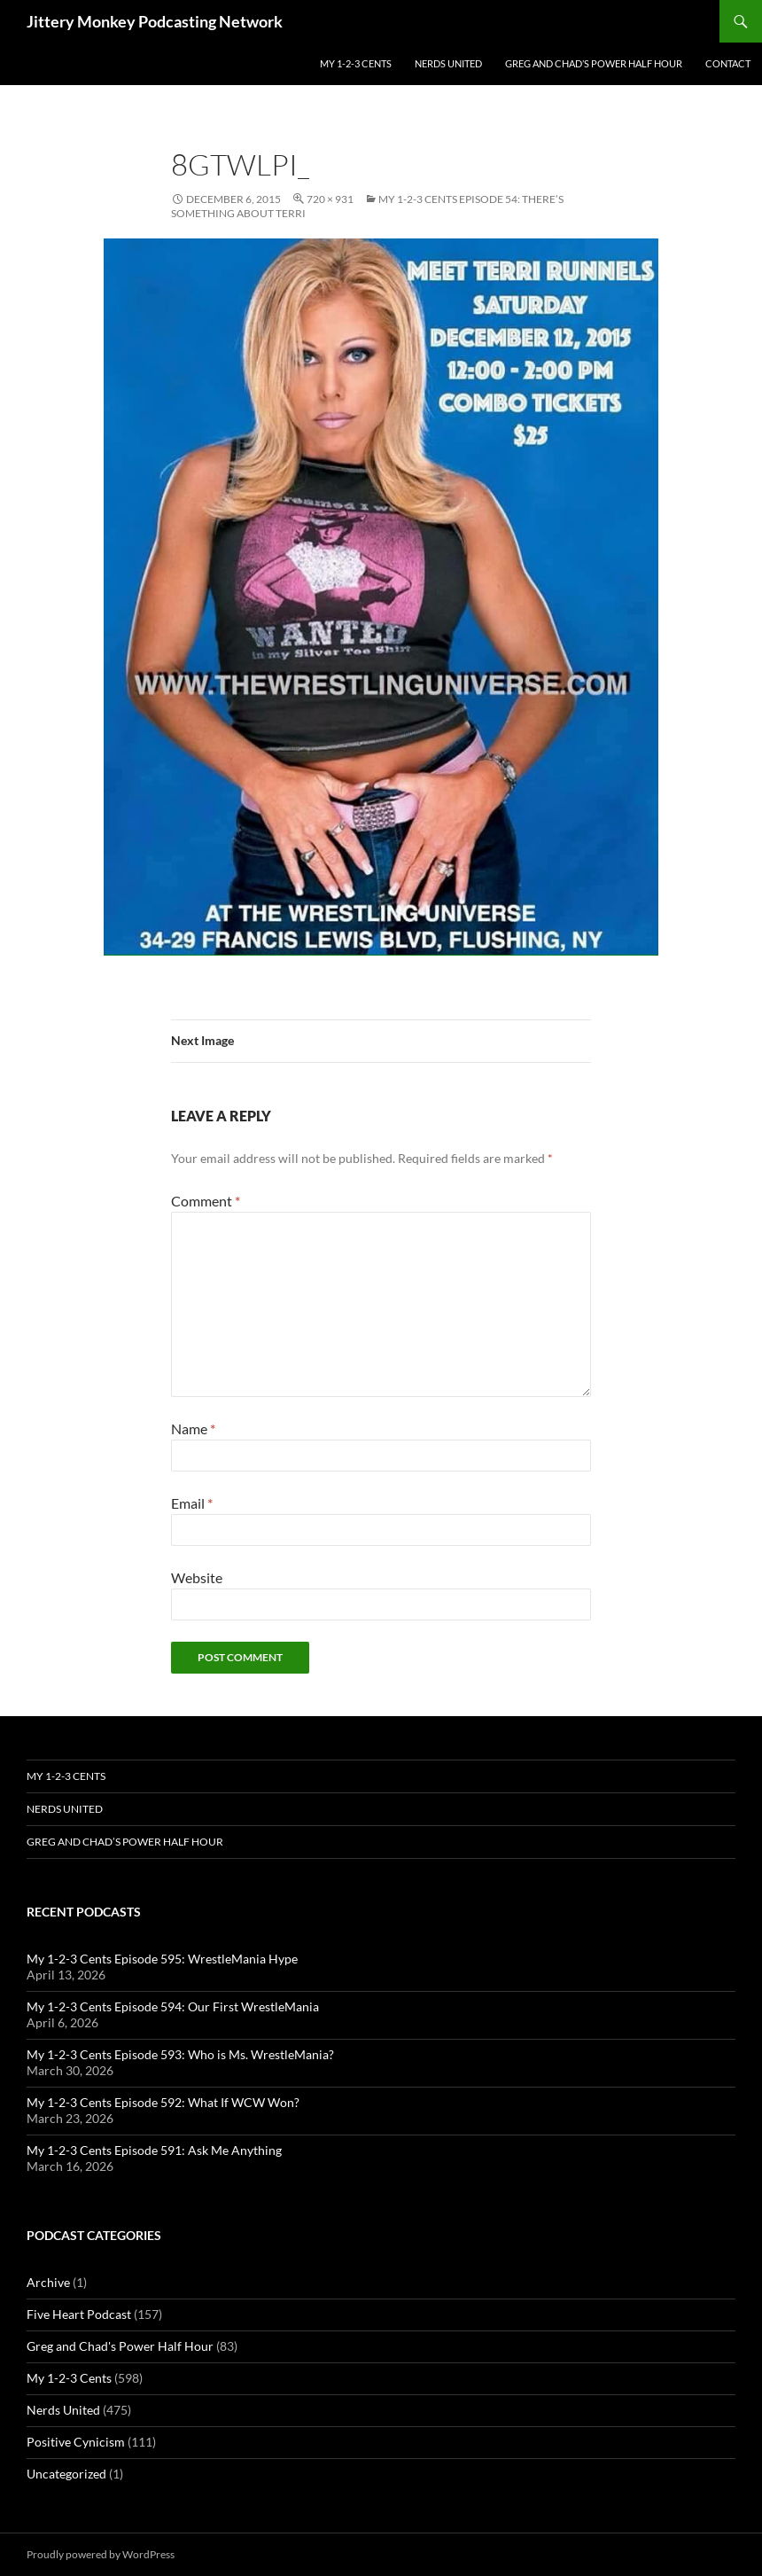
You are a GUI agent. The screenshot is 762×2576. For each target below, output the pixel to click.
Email (192, 1503)
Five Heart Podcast (79, 2314)
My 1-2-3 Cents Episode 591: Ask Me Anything (154, 2150)
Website (196, 1577)
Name (193, 1428)
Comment (205, 1200)
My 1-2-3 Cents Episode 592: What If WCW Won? (163, 2102)
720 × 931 (330, 199)
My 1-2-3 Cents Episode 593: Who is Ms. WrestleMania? (180, 2054)
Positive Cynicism (76, 2441)
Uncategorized (66, 2473)
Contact (727, 63)
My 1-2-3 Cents (356, 63)
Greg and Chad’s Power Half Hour (593, 63)
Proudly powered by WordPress (101, 2554)
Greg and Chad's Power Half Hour (120, 2346)
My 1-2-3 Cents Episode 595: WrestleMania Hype (162, 1958)
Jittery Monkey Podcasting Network (155, 21)
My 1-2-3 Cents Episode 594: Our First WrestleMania (173, 2006)
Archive (48, 2282)
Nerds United (448, 63)
